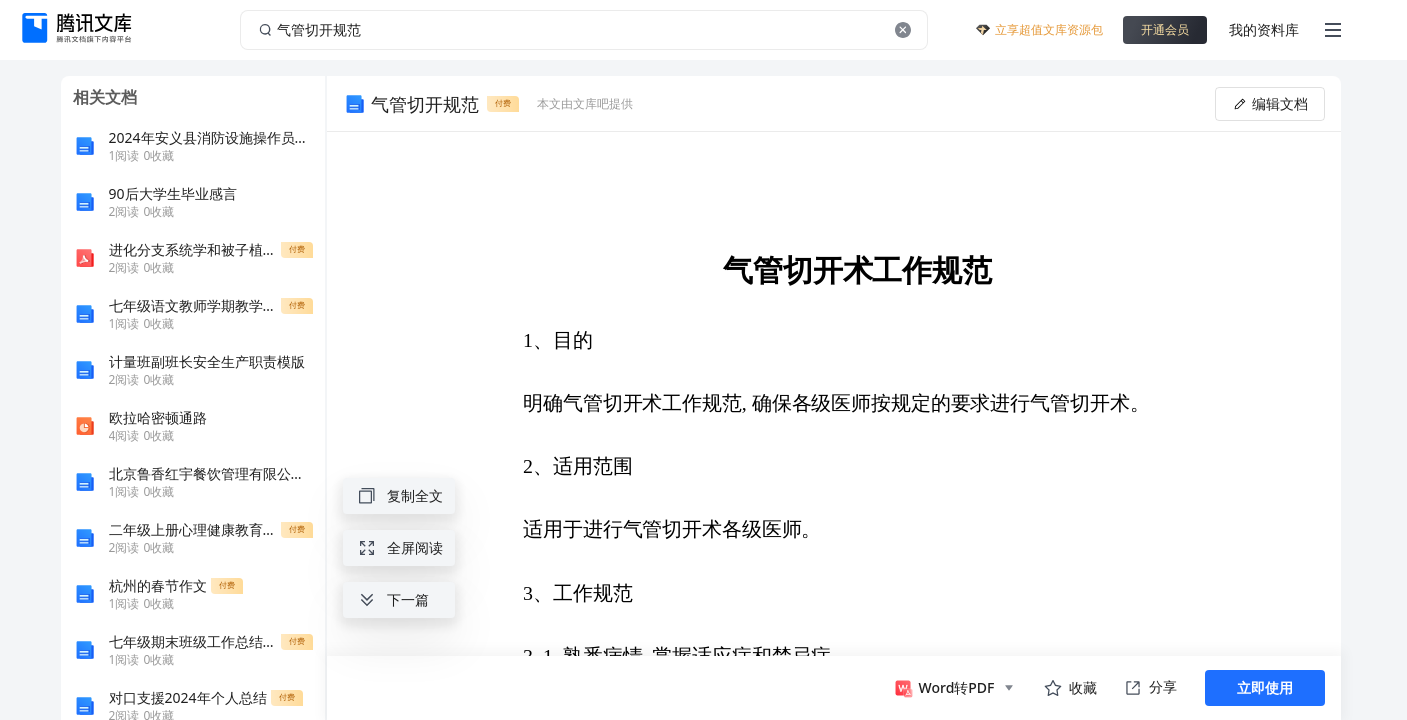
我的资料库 (1264, 29)
